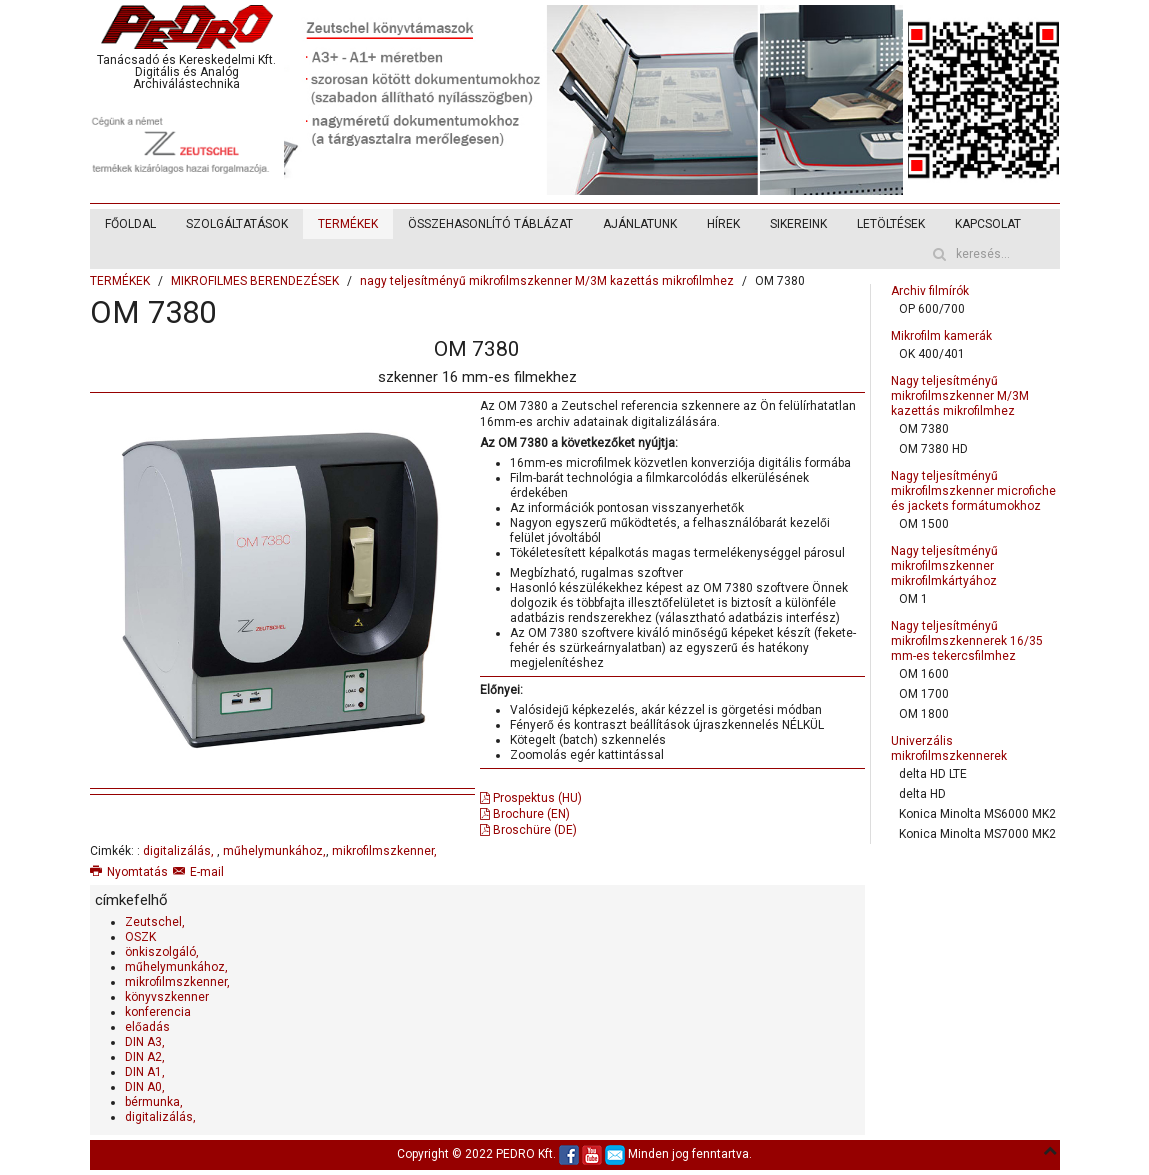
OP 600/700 (932, 309)
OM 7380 (924, 429)
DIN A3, (145, 1042)
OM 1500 (924, 524)
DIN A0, (145, 1087)
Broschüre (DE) (528, 830)
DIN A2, (145, 1057)
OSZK (140, 937)
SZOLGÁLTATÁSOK (237, 224)
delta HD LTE (933, 774)
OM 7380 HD (933, 449)
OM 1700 (924, 694)
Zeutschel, (155, 922)
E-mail (198, 872)
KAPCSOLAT (988, 224)
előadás (147, 1027)
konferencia (158, 1012)
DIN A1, (145, 1072)
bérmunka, (154, 1102)
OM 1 (913, 599)
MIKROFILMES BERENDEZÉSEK (255, 281)
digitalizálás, (180, 851)
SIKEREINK (798, 224)
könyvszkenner (167, 997)
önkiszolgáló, (162, 952)
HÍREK (723, 224)
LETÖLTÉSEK (891, 224)
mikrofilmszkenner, (384, 851)
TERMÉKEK (348, 224)
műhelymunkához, (274, 851)
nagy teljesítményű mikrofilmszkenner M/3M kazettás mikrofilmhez (547, 281)
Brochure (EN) (525, 814)
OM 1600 (924, 674)
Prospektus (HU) (531, 798)
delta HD (922, 794)
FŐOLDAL (130, 224)
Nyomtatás (129, 872)
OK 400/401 (932, 354)
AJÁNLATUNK (640, 224)
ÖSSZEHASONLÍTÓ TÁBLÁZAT (490, 224)
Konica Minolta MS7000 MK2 (977, 834)
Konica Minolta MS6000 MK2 (977, 814)
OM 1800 (924, 714)
